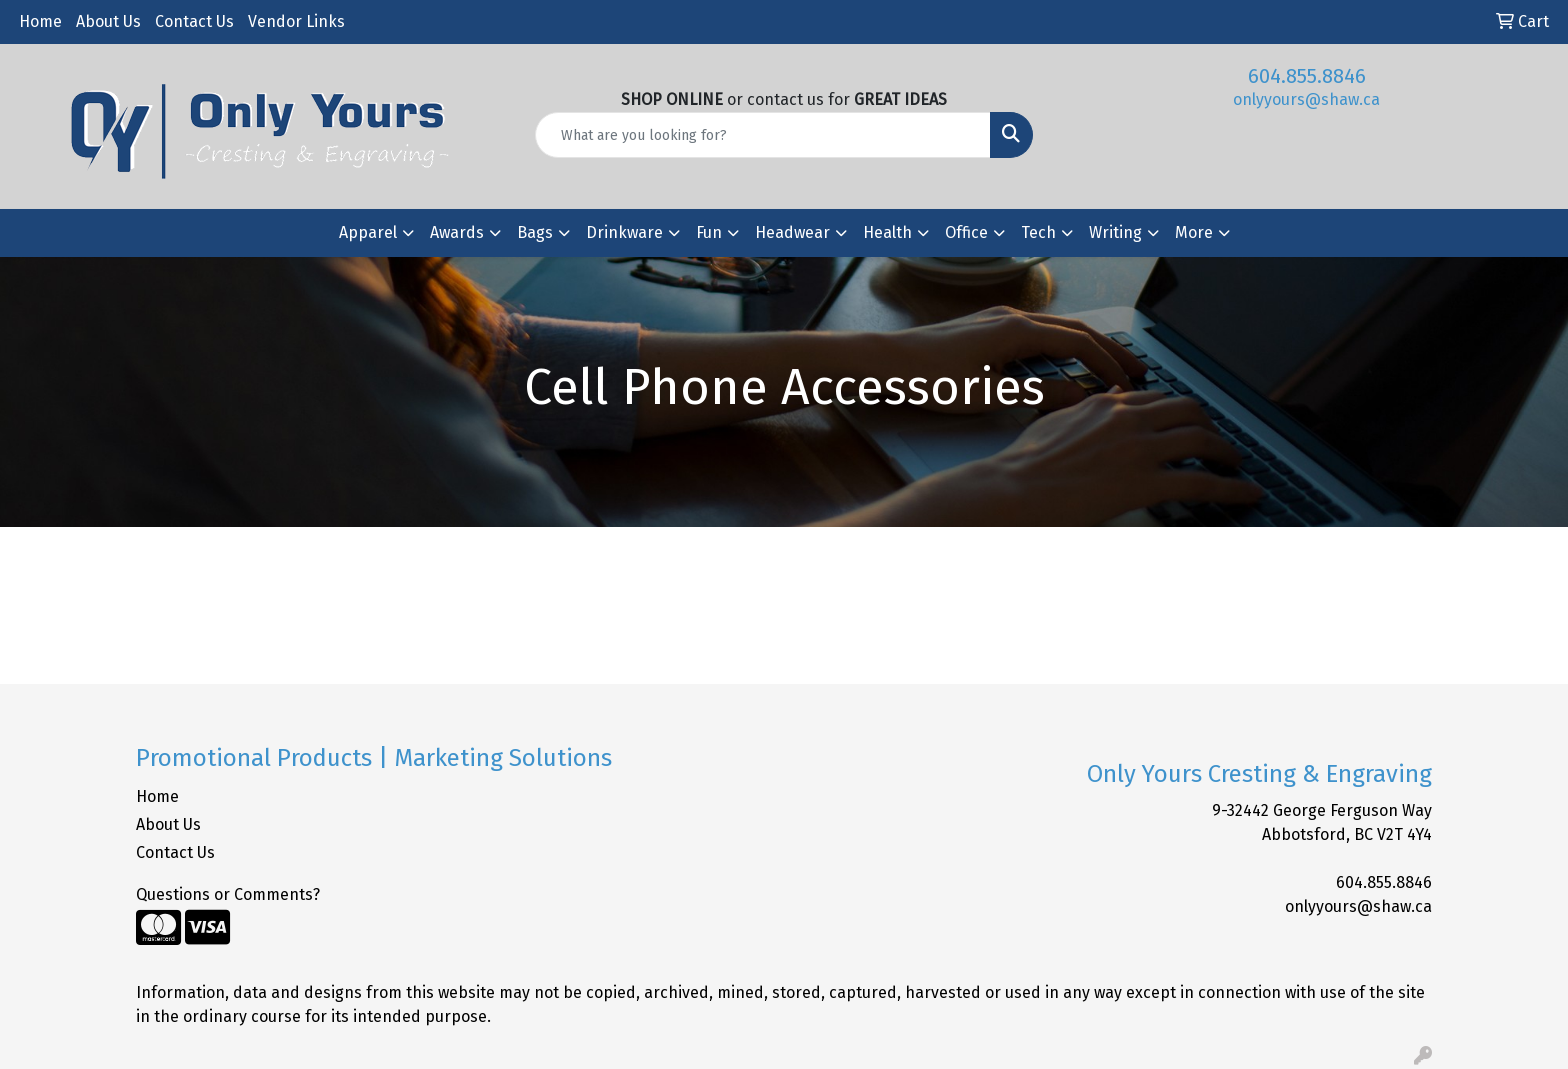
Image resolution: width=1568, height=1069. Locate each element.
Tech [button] (1038, 232)
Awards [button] (457, 232)
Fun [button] (709, 232)
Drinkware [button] (624, 232)
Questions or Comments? (228, 894)
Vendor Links (296, 21)
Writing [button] (1115, 232)
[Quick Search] (763, 135)
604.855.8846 (1307, 76)
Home (40, 21)
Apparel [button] (368, 232)
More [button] (1194, 232)
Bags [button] (535, 232)
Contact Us (194, 21)
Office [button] (966, 232)
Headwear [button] (792, 232)
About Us (108, 21)
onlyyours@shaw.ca (1306, 99)
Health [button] (887, 232)
